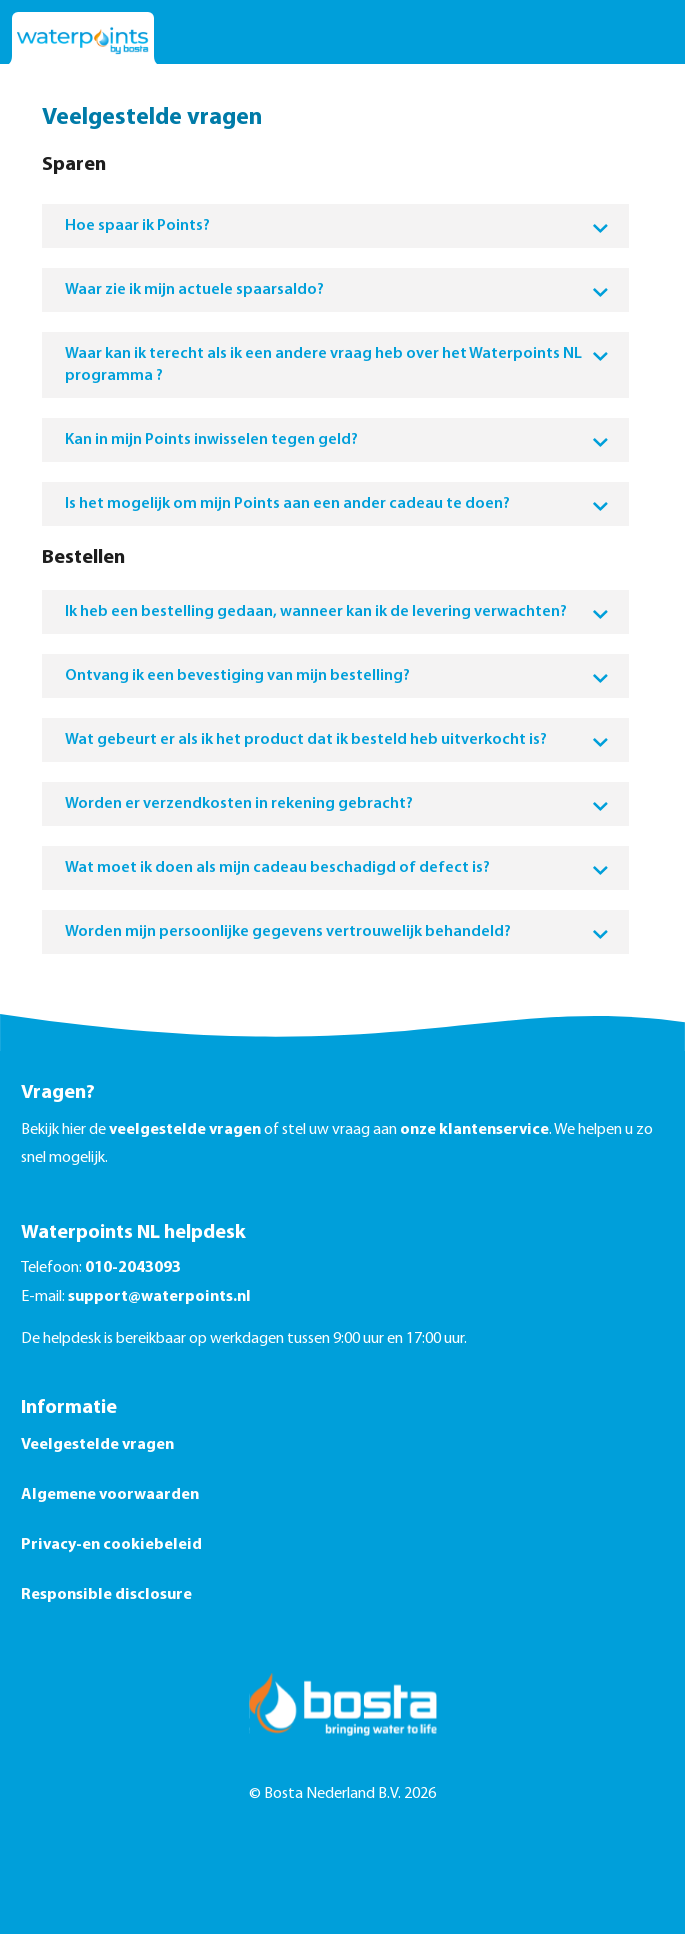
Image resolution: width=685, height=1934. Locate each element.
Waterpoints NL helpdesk (133, 1233)
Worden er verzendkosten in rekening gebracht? (337, 804)
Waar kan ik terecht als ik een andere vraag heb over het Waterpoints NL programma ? (337, 365)
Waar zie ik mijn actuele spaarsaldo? (337, 290)
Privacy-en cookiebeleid (111, 1545)
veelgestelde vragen (185, 1130)
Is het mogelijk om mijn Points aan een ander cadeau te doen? (337, 504)
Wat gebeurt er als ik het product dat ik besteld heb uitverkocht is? (337, 740)
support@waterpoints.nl (159, 1297)
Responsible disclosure (106, 1595)
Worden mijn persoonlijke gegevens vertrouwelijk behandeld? (337, 932)
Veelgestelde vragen (97, 1445)
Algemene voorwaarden (110, 1495)
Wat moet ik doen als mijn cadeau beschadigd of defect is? (337, 868)
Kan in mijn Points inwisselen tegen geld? (337, 440)
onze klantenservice (474, 1130)
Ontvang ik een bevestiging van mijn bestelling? (337, 676)
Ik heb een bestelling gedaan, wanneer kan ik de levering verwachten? (337, 612)
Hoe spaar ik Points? (337, 226)
